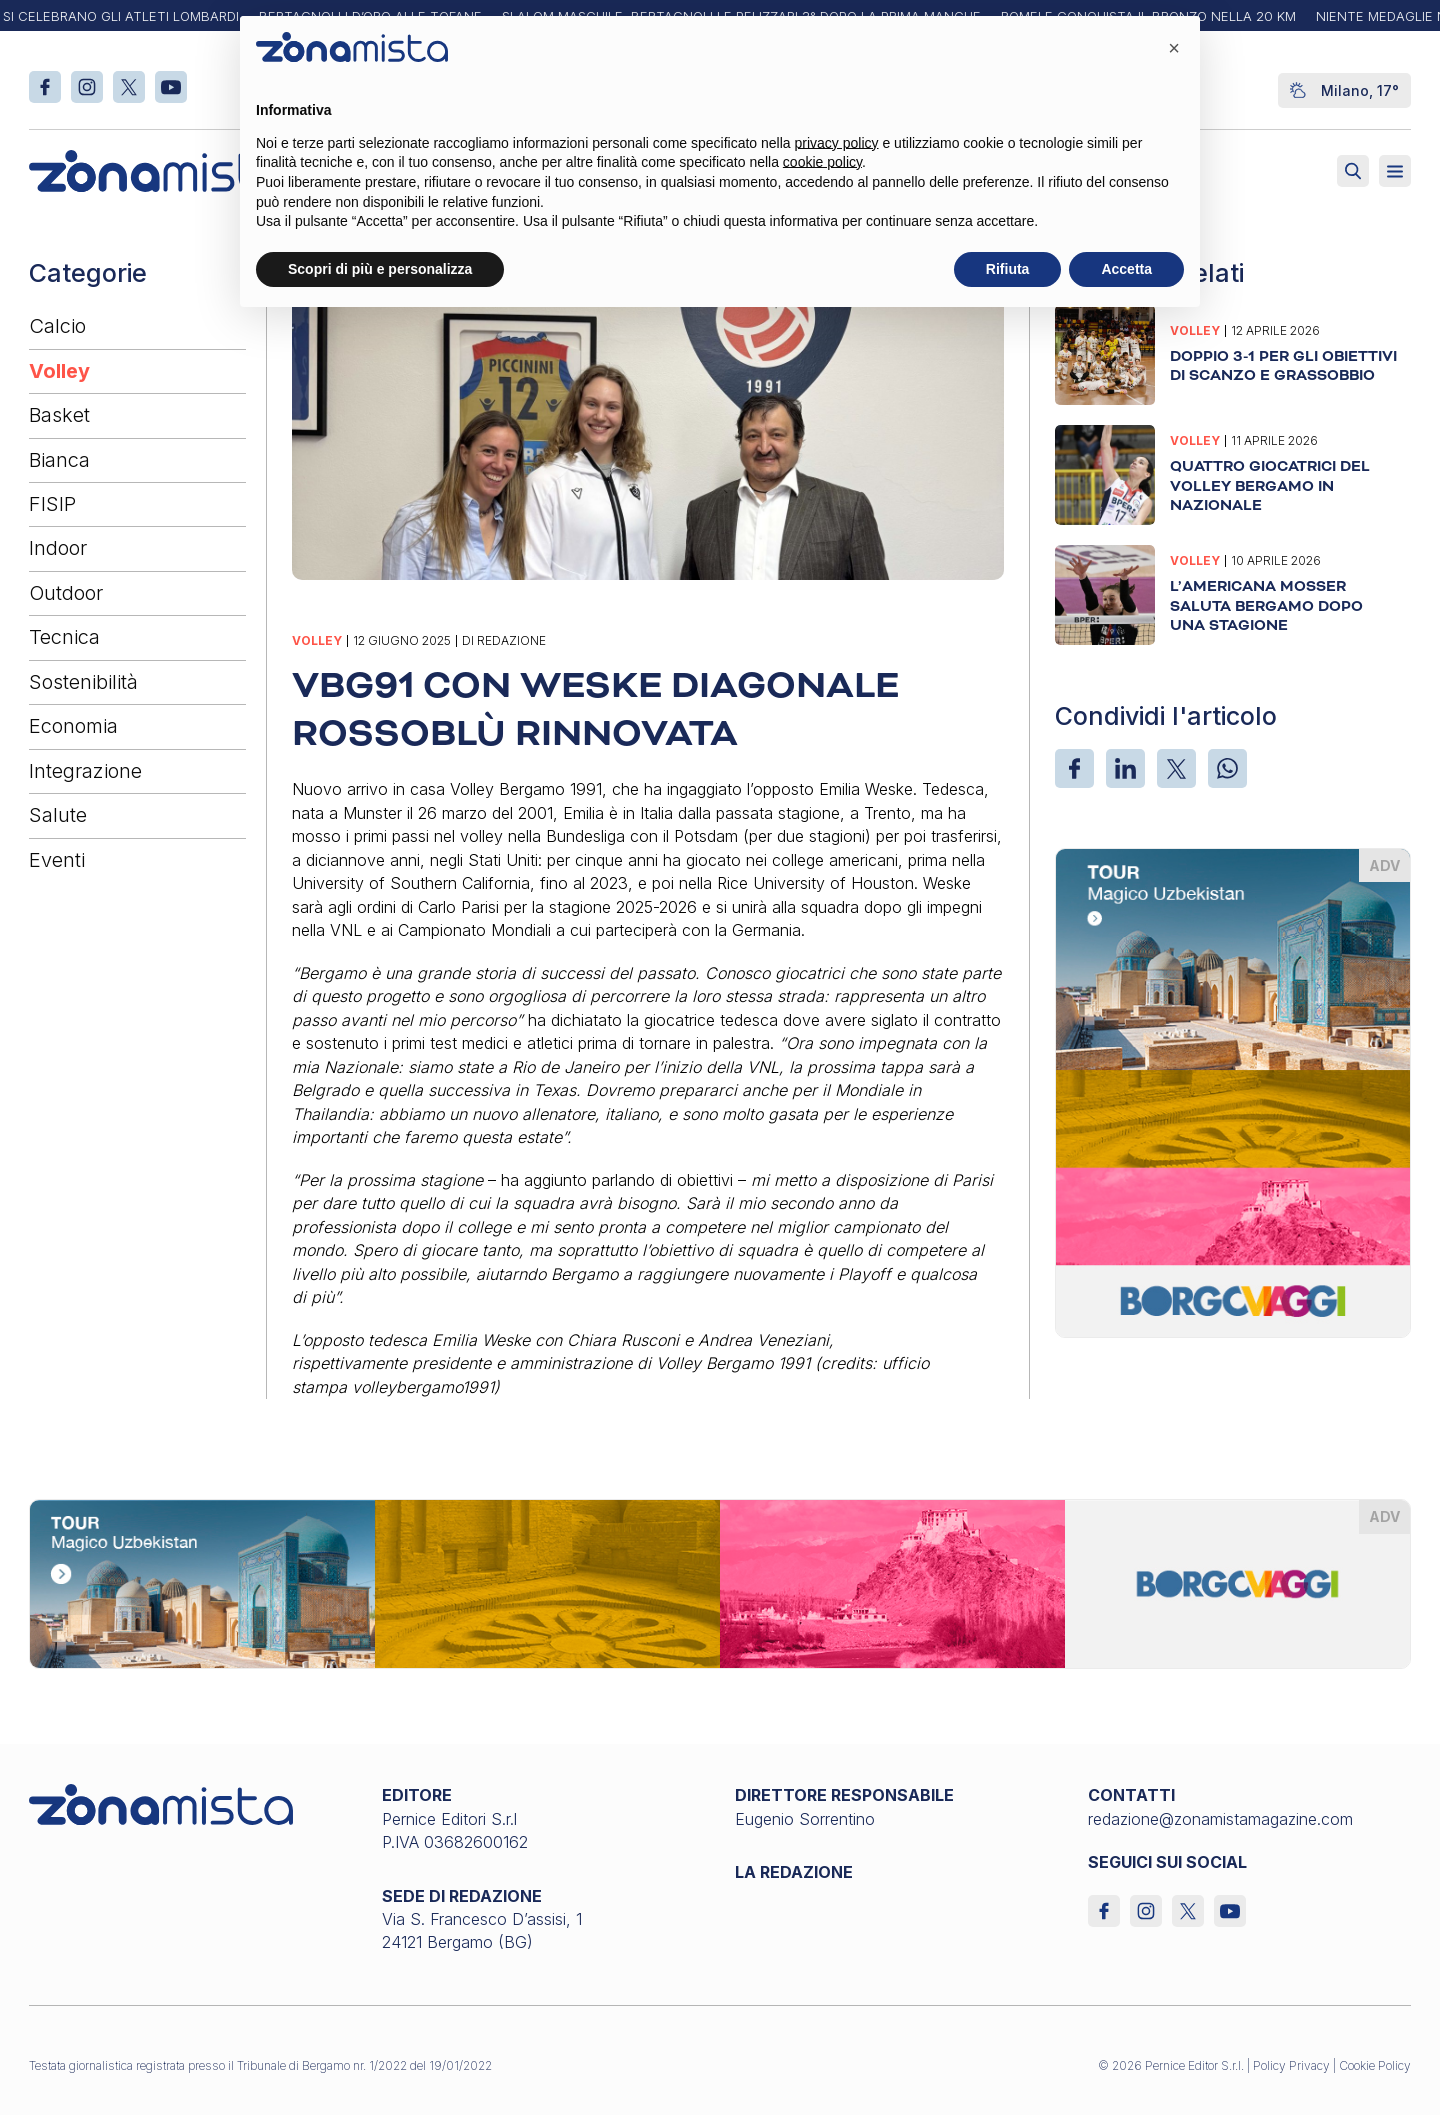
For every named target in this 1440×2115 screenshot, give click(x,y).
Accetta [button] (1126, 269)
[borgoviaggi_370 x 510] (1233, 1091)
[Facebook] (1074, 768)
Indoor (58, 548)
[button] (1174, 48)
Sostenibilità (83, 682)
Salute (58, 815)
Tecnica (64, 637)
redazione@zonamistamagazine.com (1220, 1819)
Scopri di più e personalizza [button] (380, 269)
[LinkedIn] (1125, 768)
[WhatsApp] (1227, 768)
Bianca (59, 460)
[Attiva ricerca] (1353, 171)
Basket (59, 415)
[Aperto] (1395, 171)
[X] (1176, 768)
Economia (73, 726)
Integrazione (85, 771)
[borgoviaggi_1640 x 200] (720, 1583)
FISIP (52, 504)
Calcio (57, 326)
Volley (59, 371)
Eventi (57, 860)
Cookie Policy (1375, 2065)
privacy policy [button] (837, 143)
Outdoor (66, 593)
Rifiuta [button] (1008, 269)
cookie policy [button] (822, 162)
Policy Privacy (1291, 2065)
